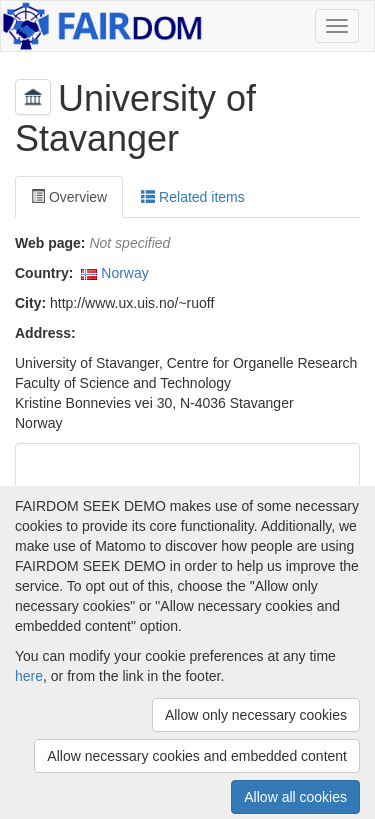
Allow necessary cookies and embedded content (197, 756)
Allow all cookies (295, 797)
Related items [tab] (192, 197)
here (29, 676)
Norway (124, 273)
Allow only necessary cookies (256, 715)
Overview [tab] (69, 197)
